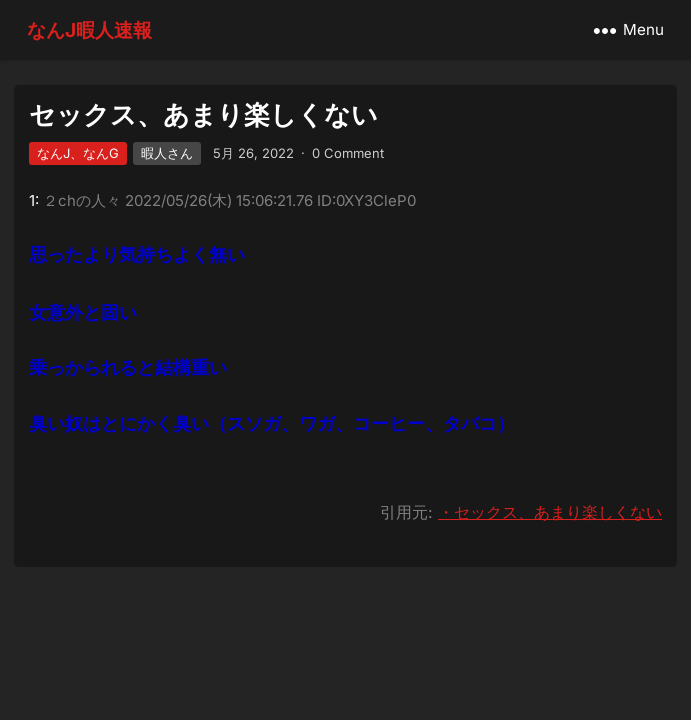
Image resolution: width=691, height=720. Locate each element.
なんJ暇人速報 (89, 30)
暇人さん (167, 153)
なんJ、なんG (78, 153)
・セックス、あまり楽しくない (550, 512)
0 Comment (348, 153)
